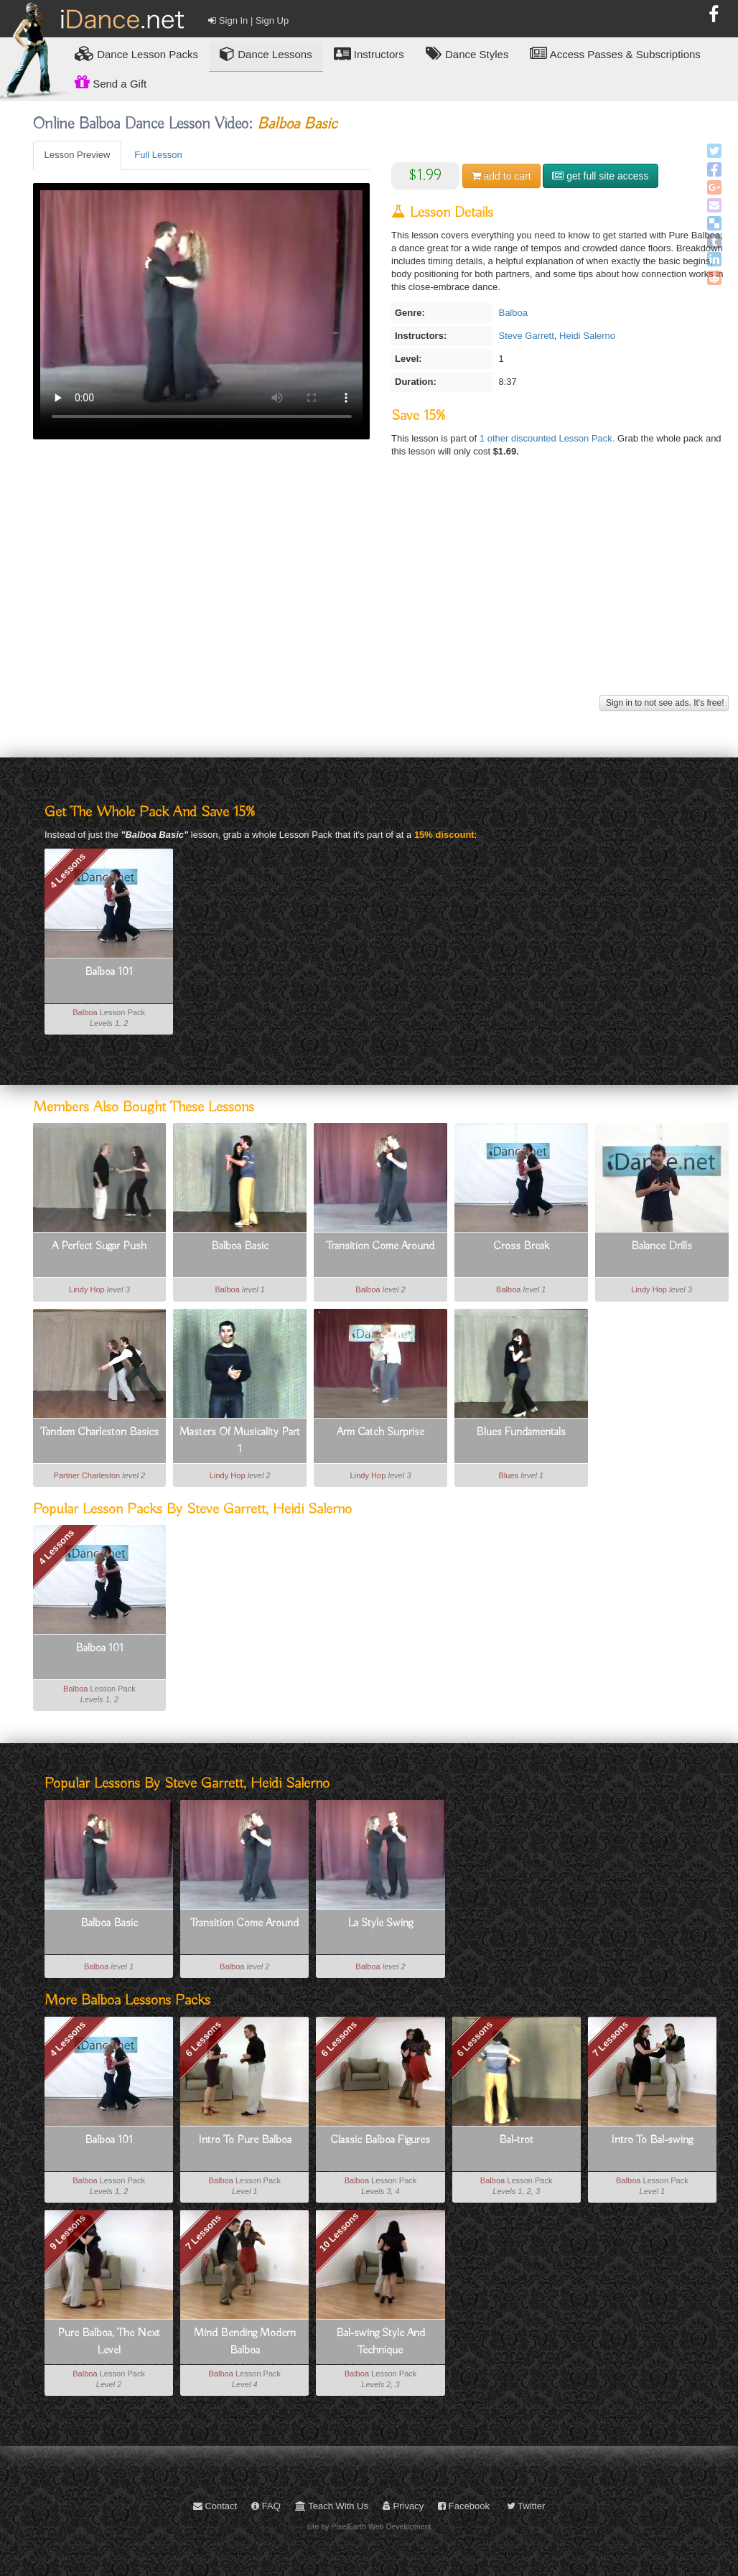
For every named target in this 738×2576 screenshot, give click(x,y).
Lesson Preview (78, 154)
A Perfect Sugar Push (99, 1246)
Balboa (512, 312)
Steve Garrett (526, 335)
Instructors (369, 53)
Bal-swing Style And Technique (380, 2342)
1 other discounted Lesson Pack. (548, 438)
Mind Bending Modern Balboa (245, 2342)
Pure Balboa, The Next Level (108, 2342)
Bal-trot (516, 2140)
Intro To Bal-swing (652, 2140)
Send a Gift (110, 81)
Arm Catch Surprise (380, 1432)
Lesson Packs (136, 53)
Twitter (526, 2506)
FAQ (266, 2506)
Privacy (403, 2506)
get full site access (600, 176)
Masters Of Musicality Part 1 (239, 1441)
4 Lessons (67, 871)
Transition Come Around (380, 1246)
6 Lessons (203, 2038)
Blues (508, 1475)
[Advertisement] (381, 590)
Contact (215, 2506)
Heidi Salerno (587, 335)
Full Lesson (158, 154)
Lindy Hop (87, 1289)
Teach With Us (331, 2506)
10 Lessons (339, 2232)
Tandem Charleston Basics (99, 1432)
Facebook (464, 2506)
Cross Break (521, 1246)
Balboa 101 (109, 972)
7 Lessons (611, 2038)
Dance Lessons (266, 53)
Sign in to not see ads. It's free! (664, 703)
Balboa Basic (239, 1246)
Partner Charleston (87, 1475)
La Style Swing (380, 1923)
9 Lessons (67, 2232)
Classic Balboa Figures (380, 2140)
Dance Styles (467, 53)
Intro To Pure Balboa (244, 2140)
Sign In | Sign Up (248, 20)
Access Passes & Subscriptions (615, 53)
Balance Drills (661, 1246)
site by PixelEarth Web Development (369, 2526)
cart (501, 176)
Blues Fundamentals (521, 1432)
